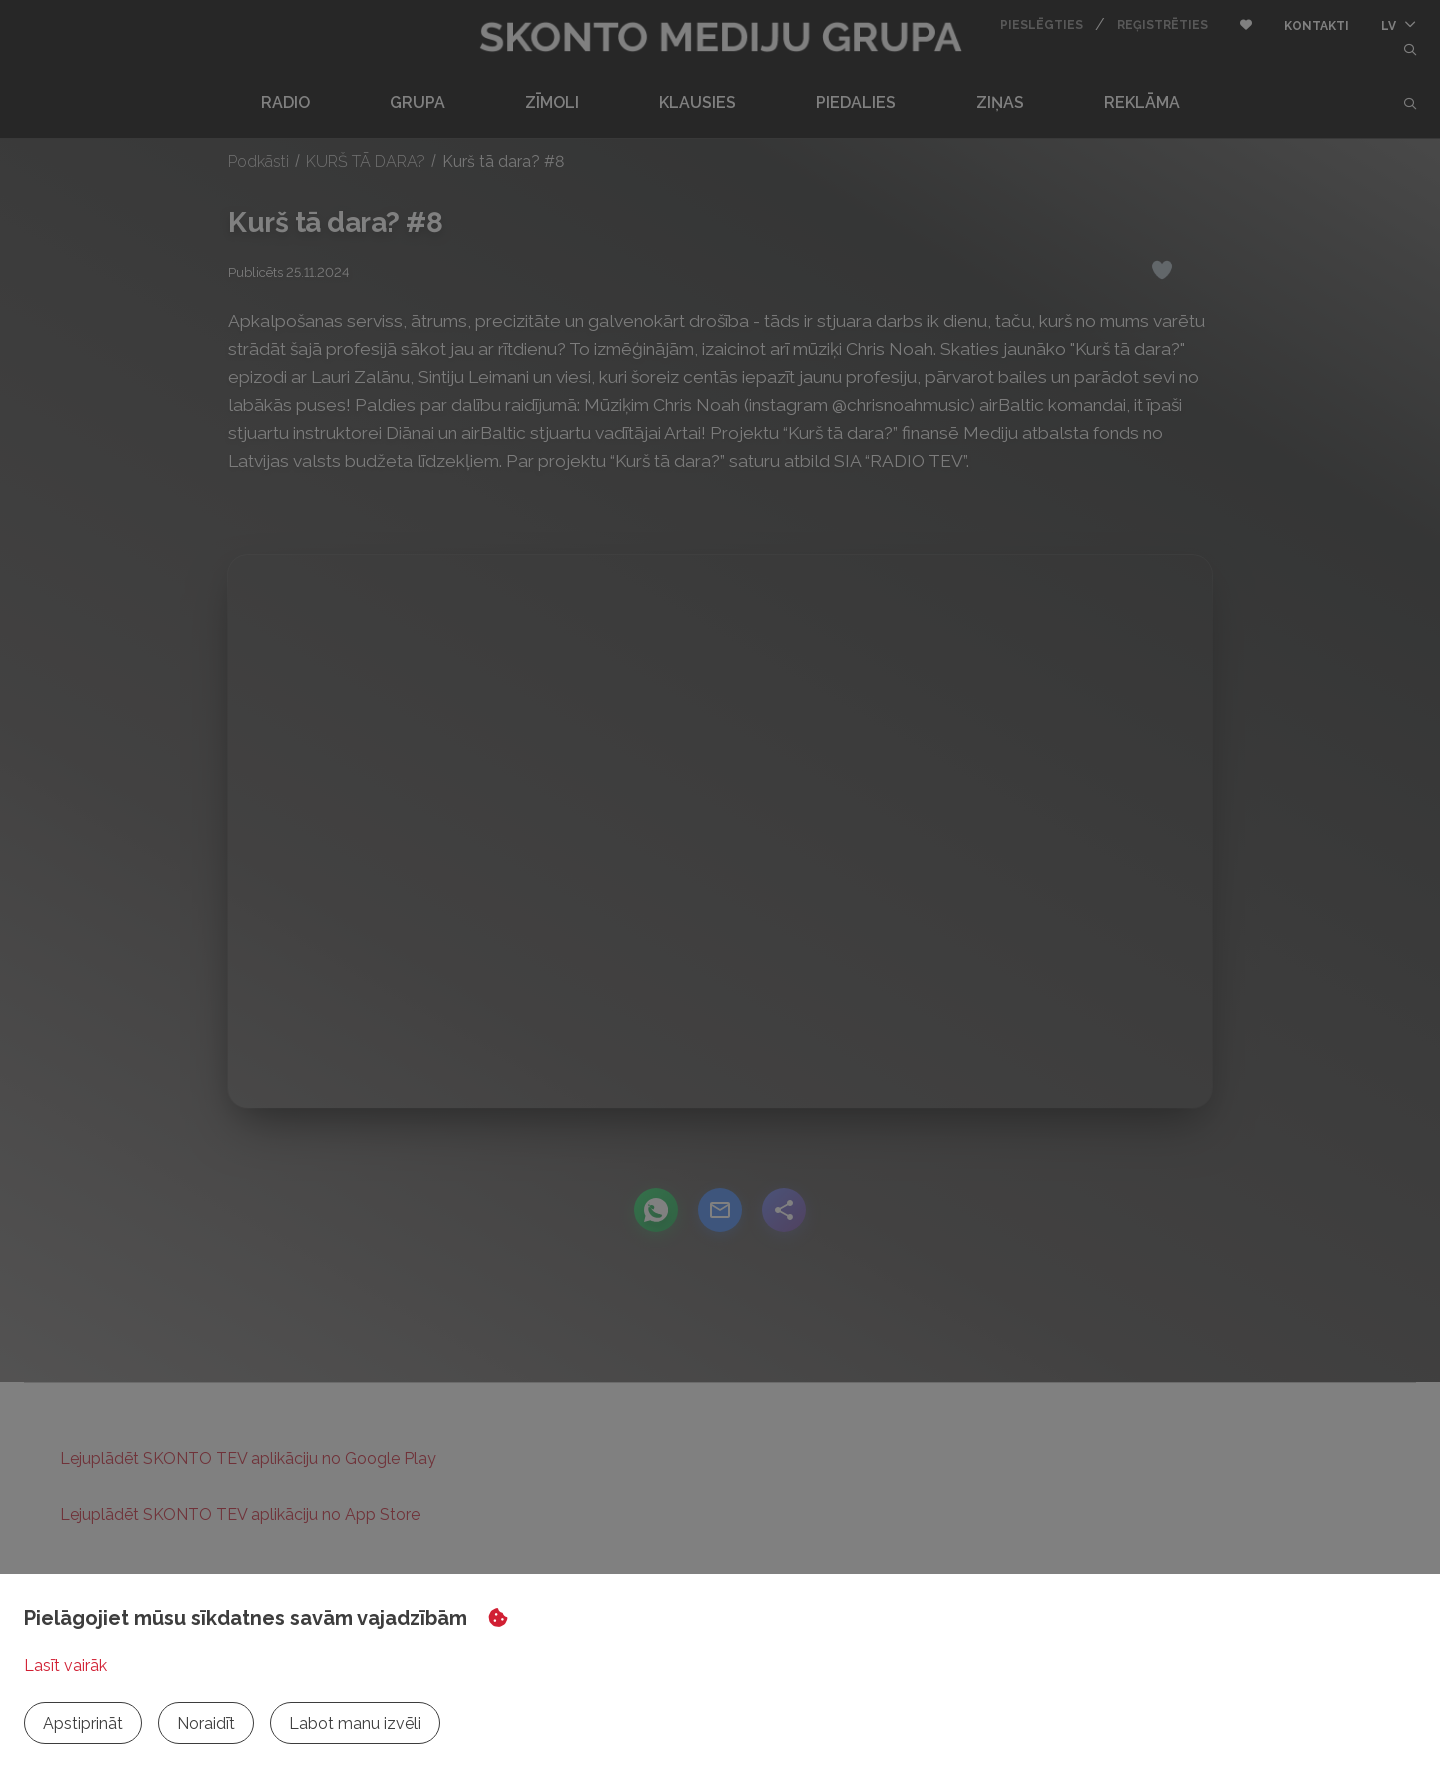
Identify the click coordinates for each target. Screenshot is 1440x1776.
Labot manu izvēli (355, 1723)
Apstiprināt (83, 1723)
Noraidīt (206, 1723)
